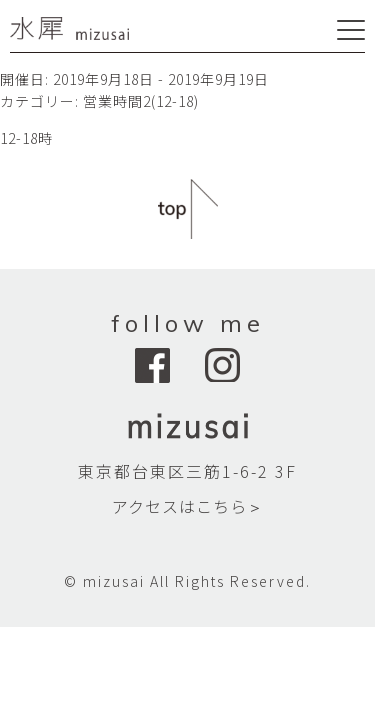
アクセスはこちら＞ (188, 506)
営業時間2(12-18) (141, 101)
